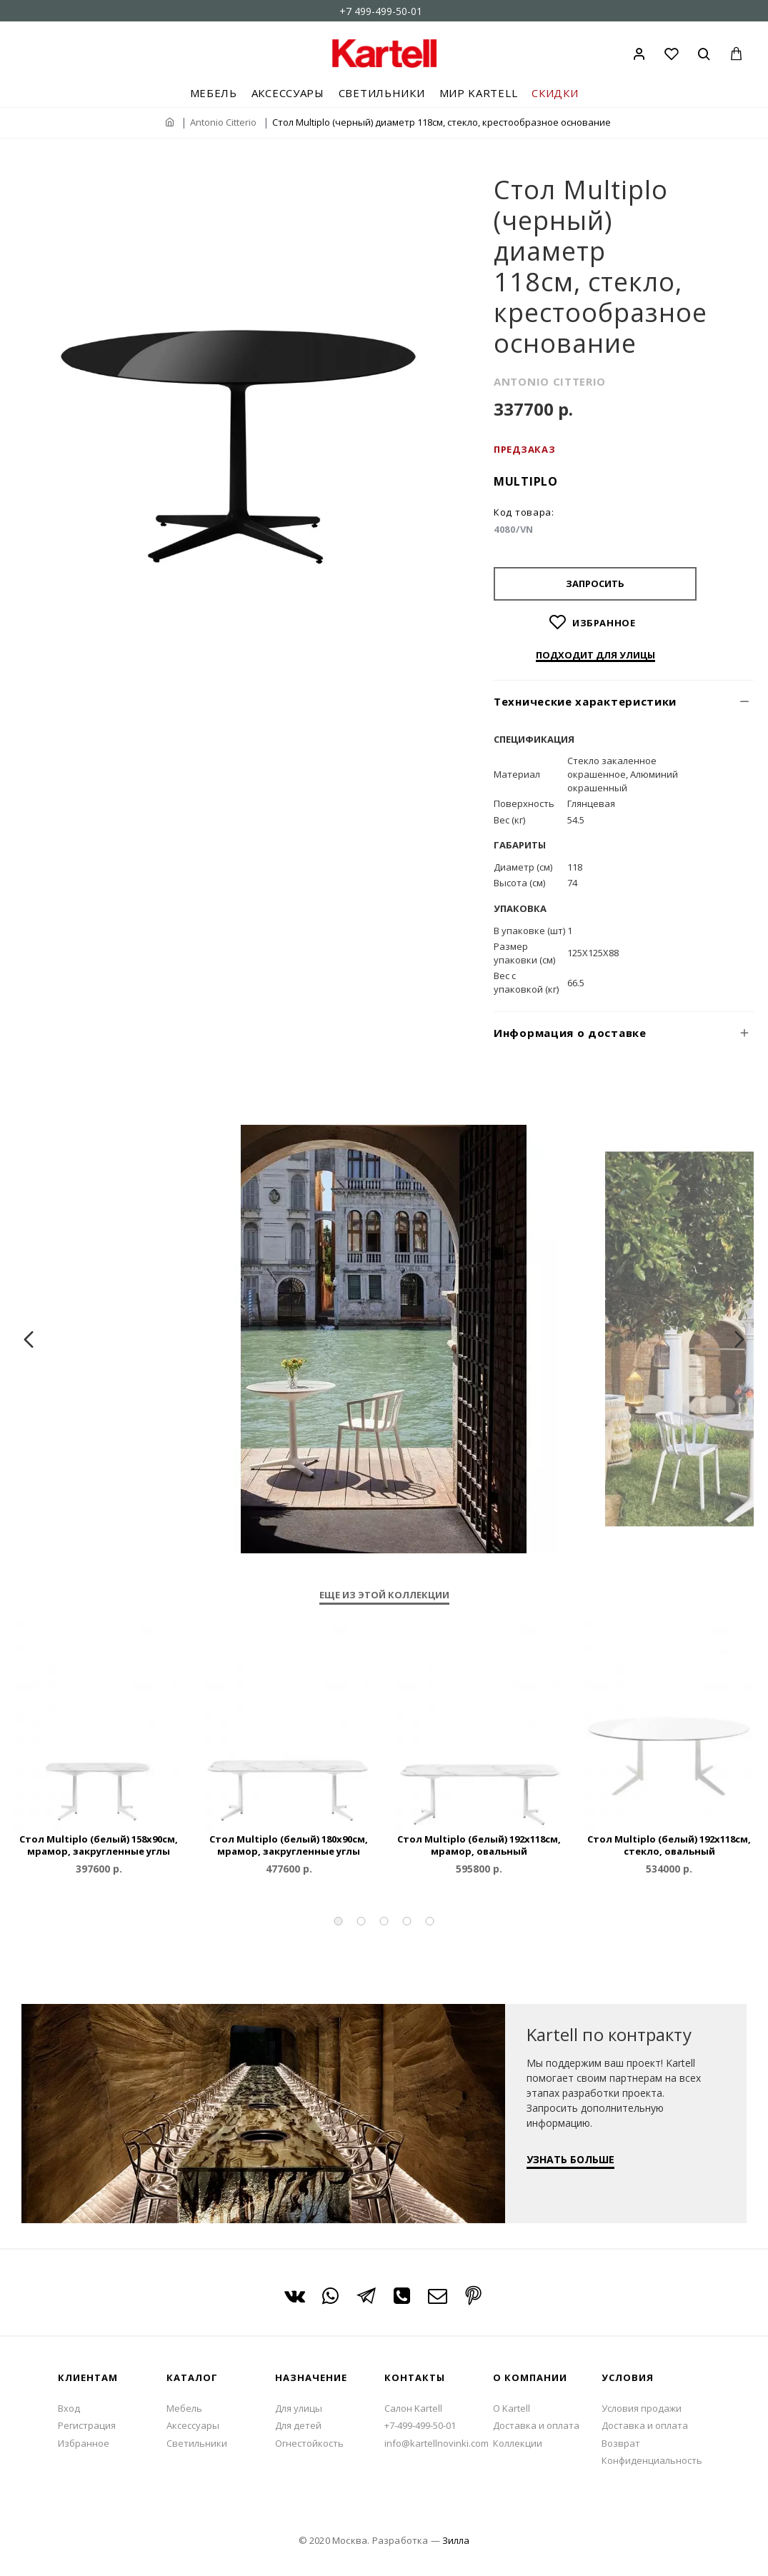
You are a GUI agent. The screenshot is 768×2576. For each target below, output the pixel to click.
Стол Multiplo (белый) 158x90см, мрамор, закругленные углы (98, 1845)
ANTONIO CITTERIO (550, 381)
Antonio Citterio (223, 122)
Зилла (455, 2540)
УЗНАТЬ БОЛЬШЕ (570, 2144)
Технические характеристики (585, 701)
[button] (338, 1921)
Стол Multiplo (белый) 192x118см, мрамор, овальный (479, 1845)
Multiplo (526, 481)
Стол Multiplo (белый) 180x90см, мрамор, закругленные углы (288, 1845)
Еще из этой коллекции (384, 1595)
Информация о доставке (570, 1033)
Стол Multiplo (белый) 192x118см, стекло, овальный (669, 1845)
